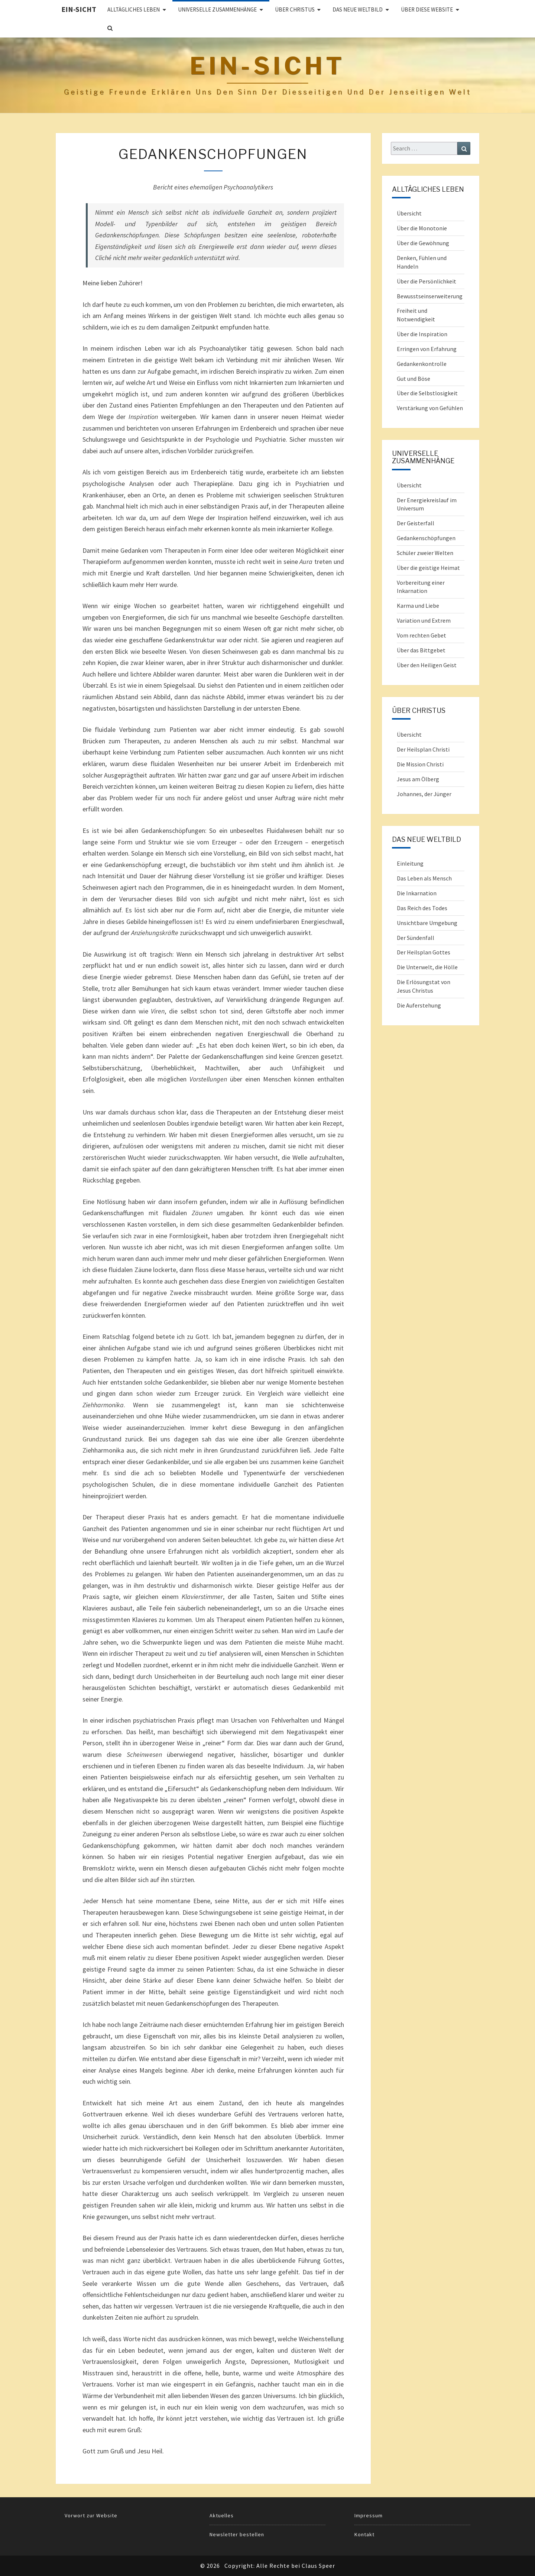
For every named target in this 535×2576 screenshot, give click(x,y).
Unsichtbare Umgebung (427, 923)
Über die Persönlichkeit (426, 281)
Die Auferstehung (419, 1005)
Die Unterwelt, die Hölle (427, 967)
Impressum (368, 2515)
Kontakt (364, 2534)
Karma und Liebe (418, 605)
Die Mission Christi (420, 764)
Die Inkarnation (417, 893)
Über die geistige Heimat (428, 567)
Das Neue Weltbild (358, 9)
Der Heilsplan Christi (423, 749)
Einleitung (410, 863)
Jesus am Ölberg (418, 779)
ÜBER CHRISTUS (295, 9)
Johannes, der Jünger (424, 794)
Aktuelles (222, 2515)
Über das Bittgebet (421, 650)
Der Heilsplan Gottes (423, 952)
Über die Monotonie (422, 228)
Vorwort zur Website (91, 2515)
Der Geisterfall (415, 523)
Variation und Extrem (424, 620)
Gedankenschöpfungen (426, 538)
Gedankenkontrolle (422, 363)
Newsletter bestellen (237, 2534)
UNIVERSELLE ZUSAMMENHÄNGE (217, 9)
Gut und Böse (413, 378)
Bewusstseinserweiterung (430, 296)
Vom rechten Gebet (421, 635)
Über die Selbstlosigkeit (427, 393)
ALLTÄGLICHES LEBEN (133, 9)
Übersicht (409, 213)
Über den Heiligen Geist (427, 665)
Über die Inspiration (422, 334)
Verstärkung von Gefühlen (430, 408)
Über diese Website (427, 9)
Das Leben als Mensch (424, 878)
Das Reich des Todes (422, 908)
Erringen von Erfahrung (427, 349)
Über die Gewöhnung (423, 243)
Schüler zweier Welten (425, 553)
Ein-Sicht (78, 9)
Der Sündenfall (415, 937)
